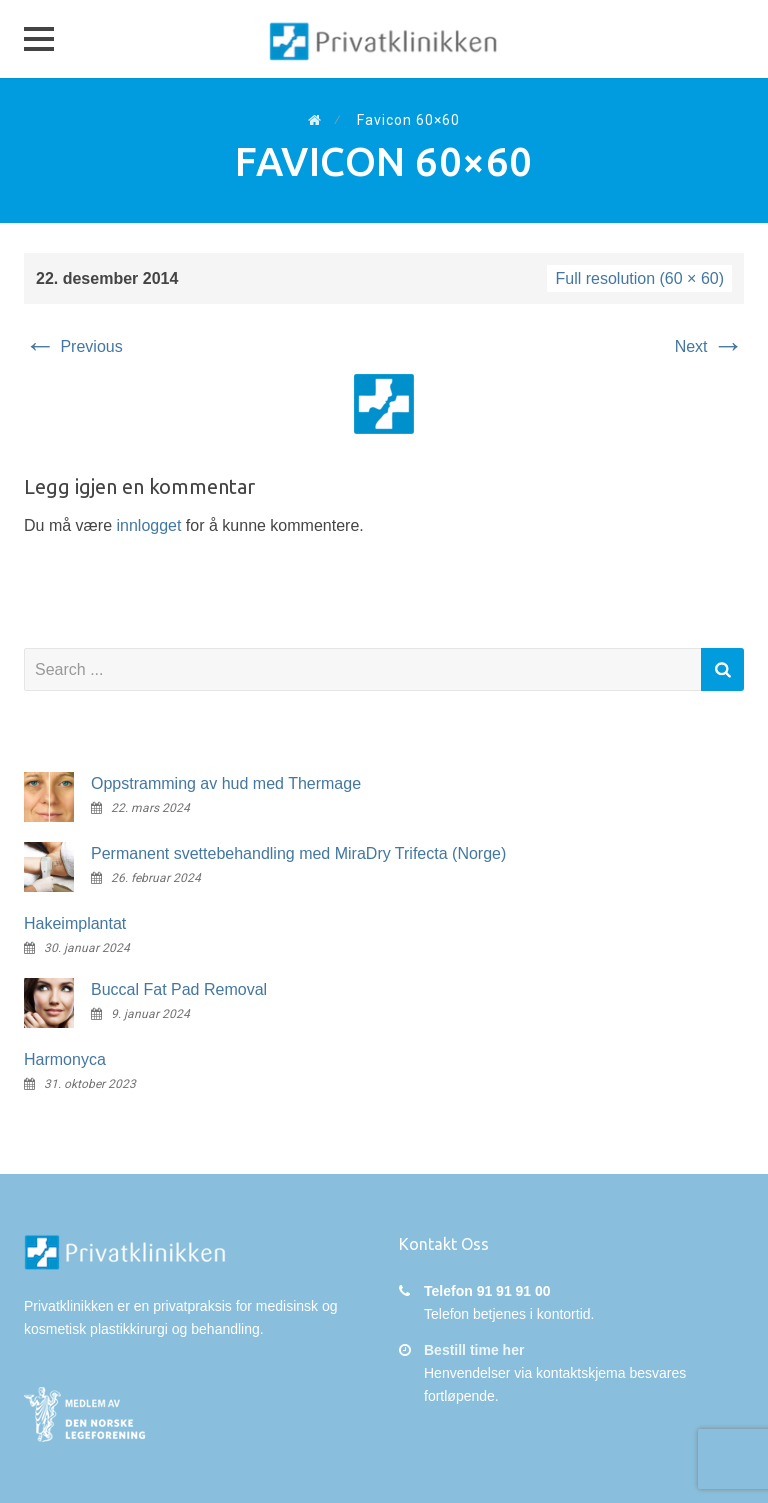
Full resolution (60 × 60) (639, 278)
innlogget (148, 525)
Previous (73, 346)
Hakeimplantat (75, 923)
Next (709, 346)
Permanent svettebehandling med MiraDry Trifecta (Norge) (298, 853)
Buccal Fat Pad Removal (179, 989)
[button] (39, 39)
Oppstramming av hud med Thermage (226, 783)
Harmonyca (65, 1059)
